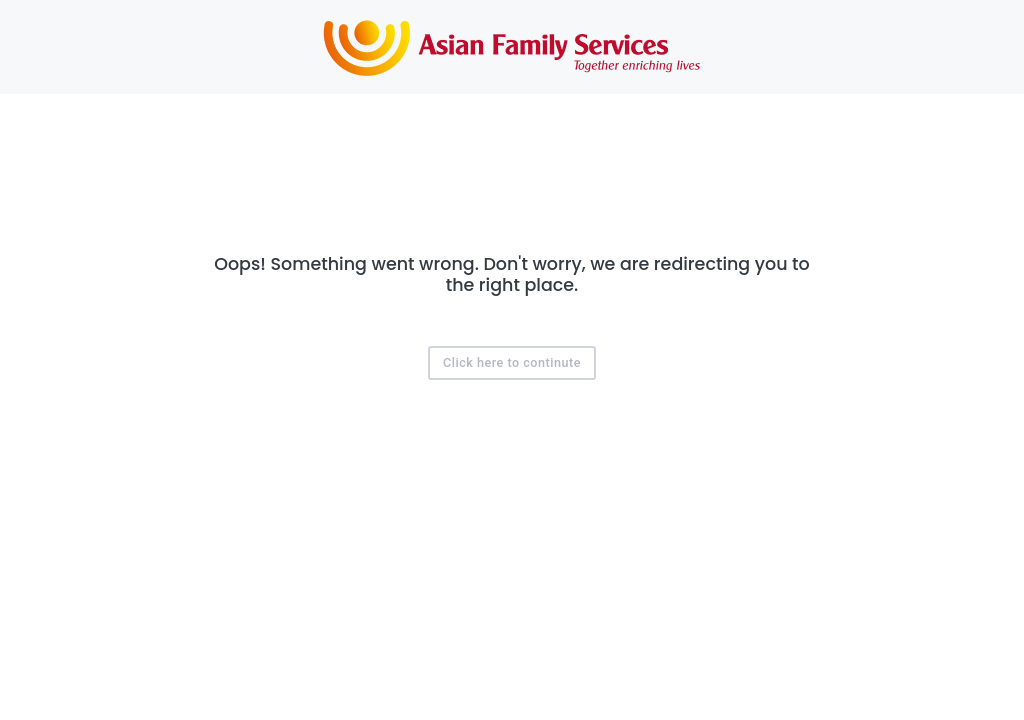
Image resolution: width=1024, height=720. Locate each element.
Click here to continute (512, 362)
